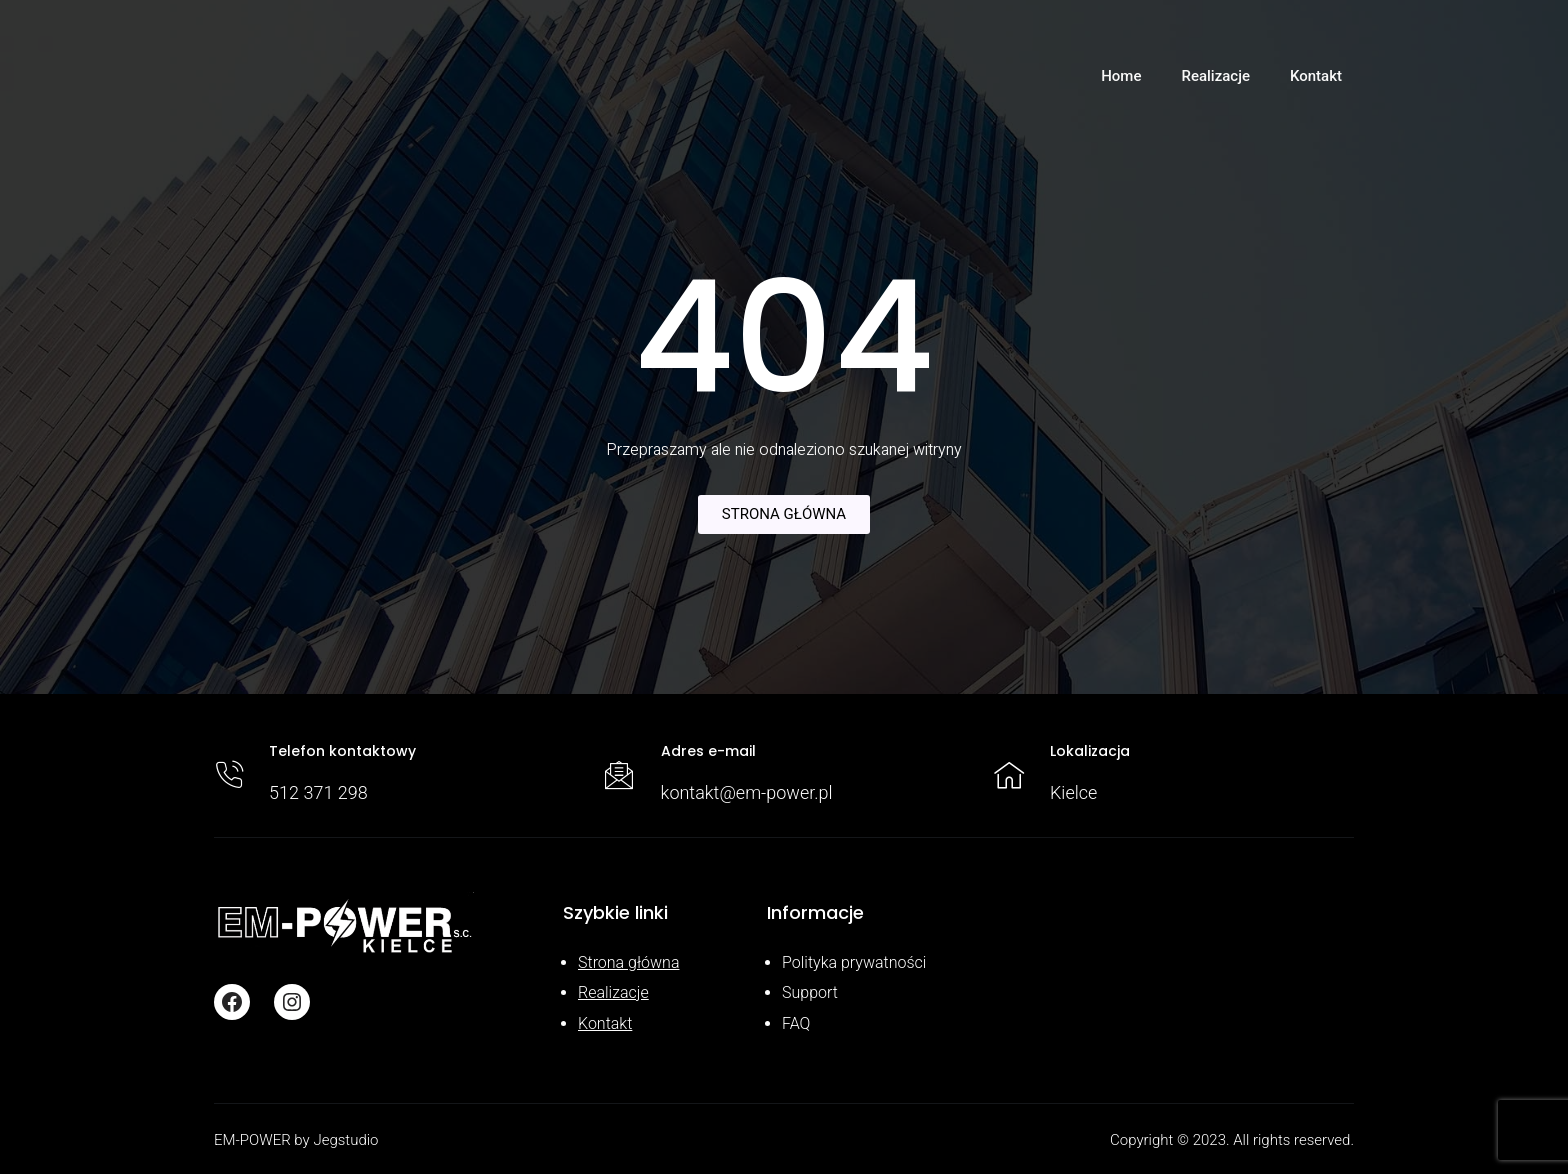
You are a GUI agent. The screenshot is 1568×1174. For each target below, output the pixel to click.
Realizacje (613, 992)
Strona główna (628, 962)
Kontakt (605, 1023)
